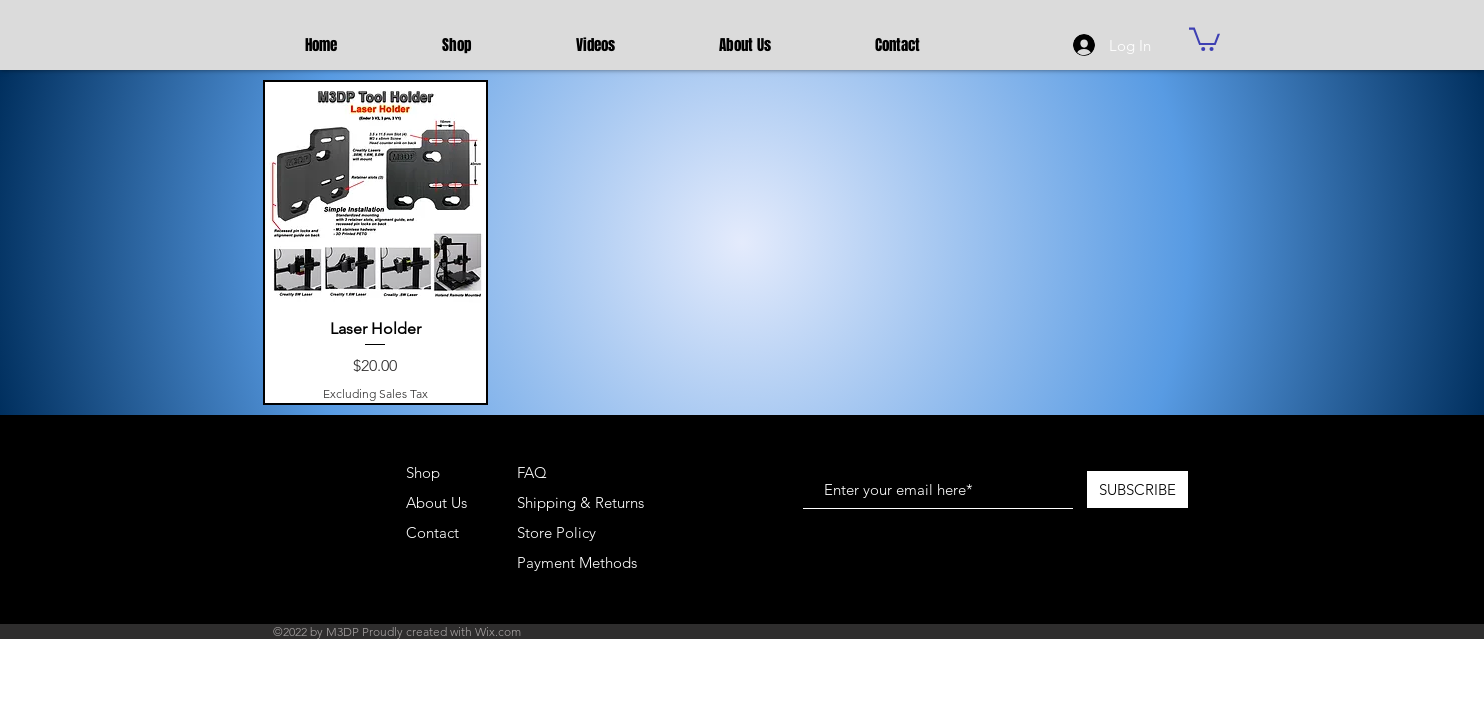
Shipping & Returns (580, 502)
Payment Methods (579, 562)
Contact (432, 532)
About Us (436, 502)
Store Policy (556, 532)
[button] (1204, 38)
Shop (423, 472)
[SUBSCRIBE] (1137, 489)
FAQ (532, 472)
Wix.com (498, 631)
